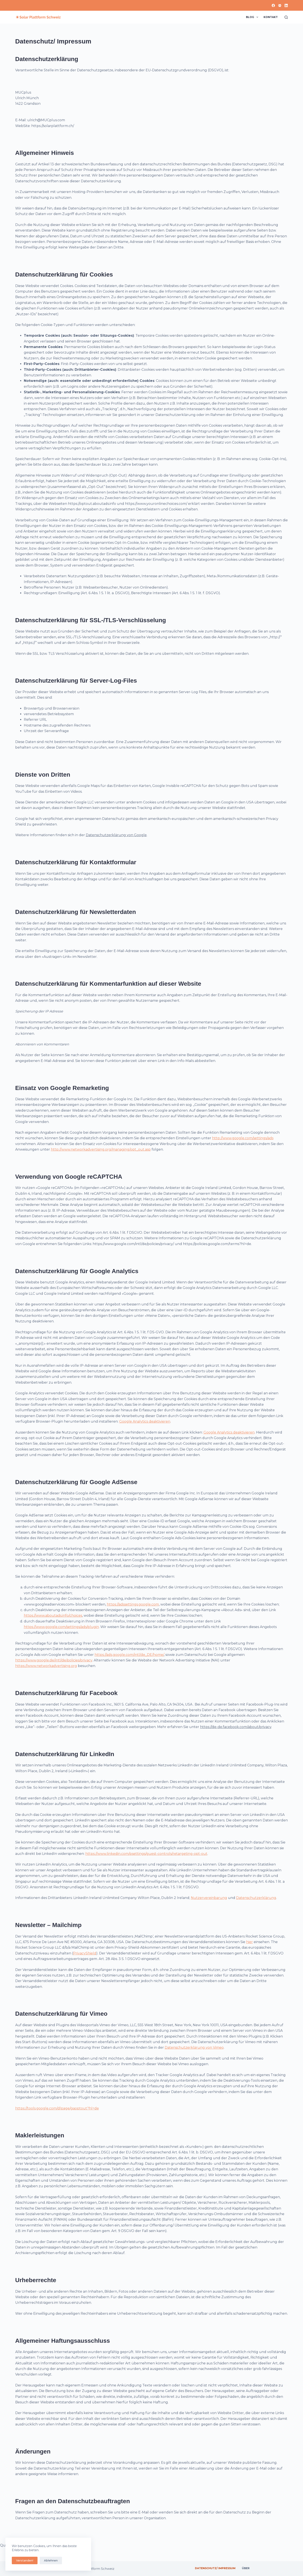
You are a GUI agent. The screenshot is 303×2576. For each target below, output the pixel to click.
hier (249, 1942)
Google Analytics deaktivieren (144, 1421)
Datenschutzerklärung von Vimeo (194, 2047)
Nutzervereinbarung (209, 1898)
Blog (253, 17)
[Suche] (286, 17)
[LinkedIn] (286, 5)
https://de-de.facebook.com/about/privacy (235, 1727)
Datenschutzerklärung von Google (116, 835)
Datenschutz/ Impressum (215, 2568)
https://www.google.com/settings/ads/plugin (61, 1627)
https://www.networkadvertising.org (46, 1666)
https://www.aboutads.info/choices (53, 1615)
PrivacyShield (84, 1953)
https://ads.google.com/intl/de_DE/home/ (129, 1655)
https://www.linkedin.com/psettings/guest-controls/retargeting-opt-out (146, 1854)
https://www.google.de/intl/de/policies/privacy (53, 1660)
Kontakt (271, 17)
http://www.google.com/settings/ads (242, 1138)
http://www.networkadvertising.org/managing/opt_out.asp (101, 1149)
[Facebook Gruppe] (279, 5)
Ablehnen (51, 2560)
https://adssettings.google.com (133, 1604)
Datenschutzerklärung (256, 1898)
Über (246, 2568)
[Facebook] (273, 5)
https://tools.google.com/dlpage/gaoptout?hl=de (57, 2108)
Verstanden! (24, 2560)
